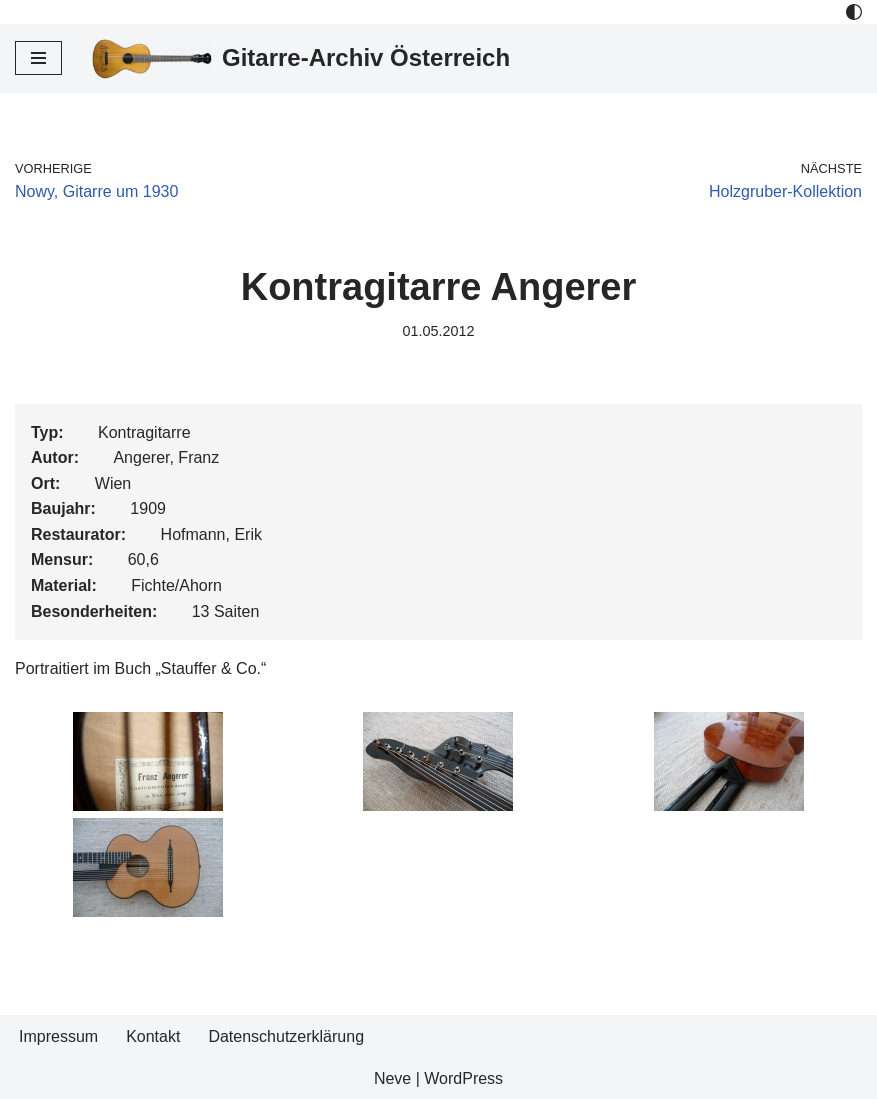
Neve (392, 1078)
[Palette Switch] (854, 12)
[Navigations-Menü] (38, 58)
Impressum (58, 1036)
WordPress (463, 1078)
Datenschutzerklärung (286, 1036)
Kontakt (153, 1036)
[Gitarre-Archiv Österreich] (301, 58)
